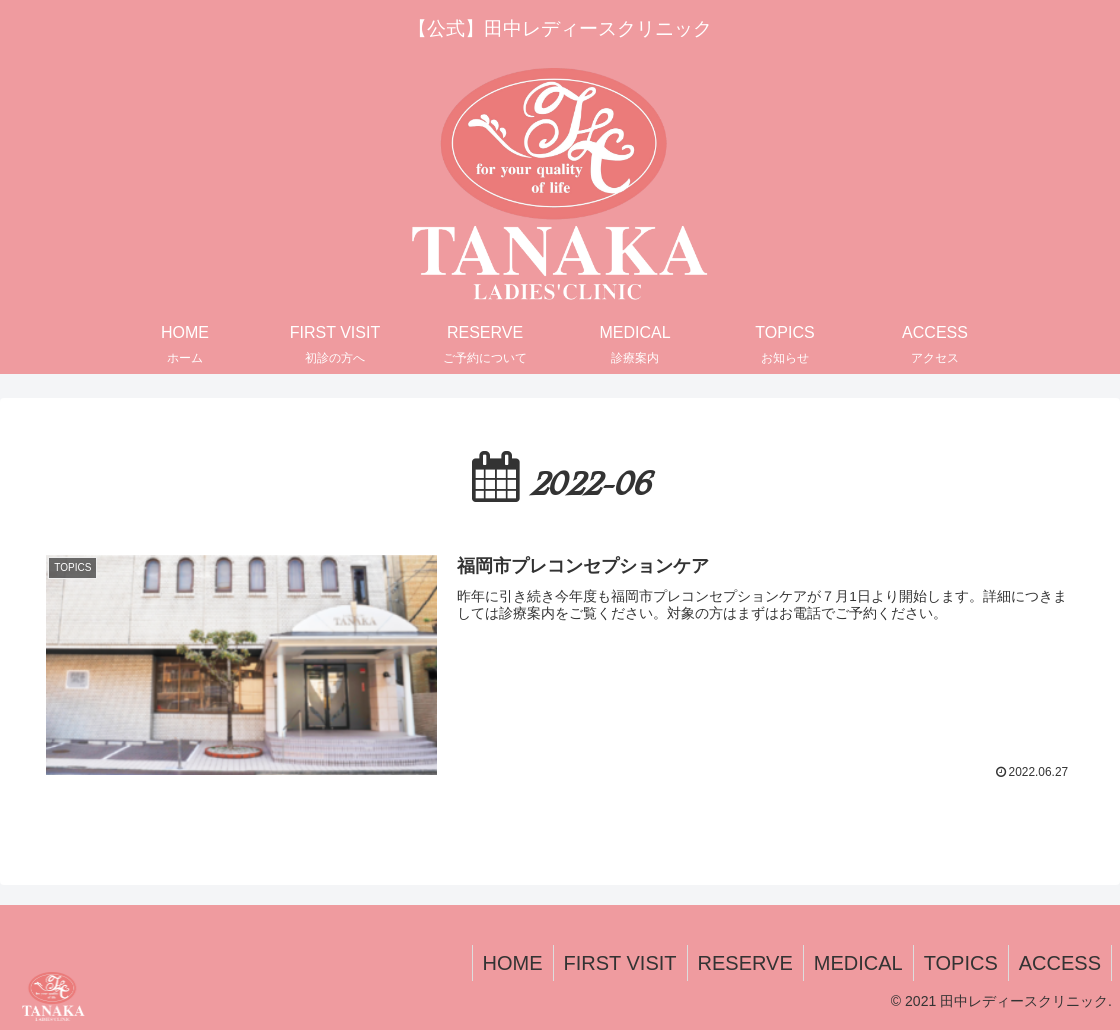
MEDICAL (858, 963)
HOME (513, 963)
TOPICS (961, 963)
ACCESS (1060, 963)
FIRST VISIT (620, 963)
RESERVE (745, 963)
